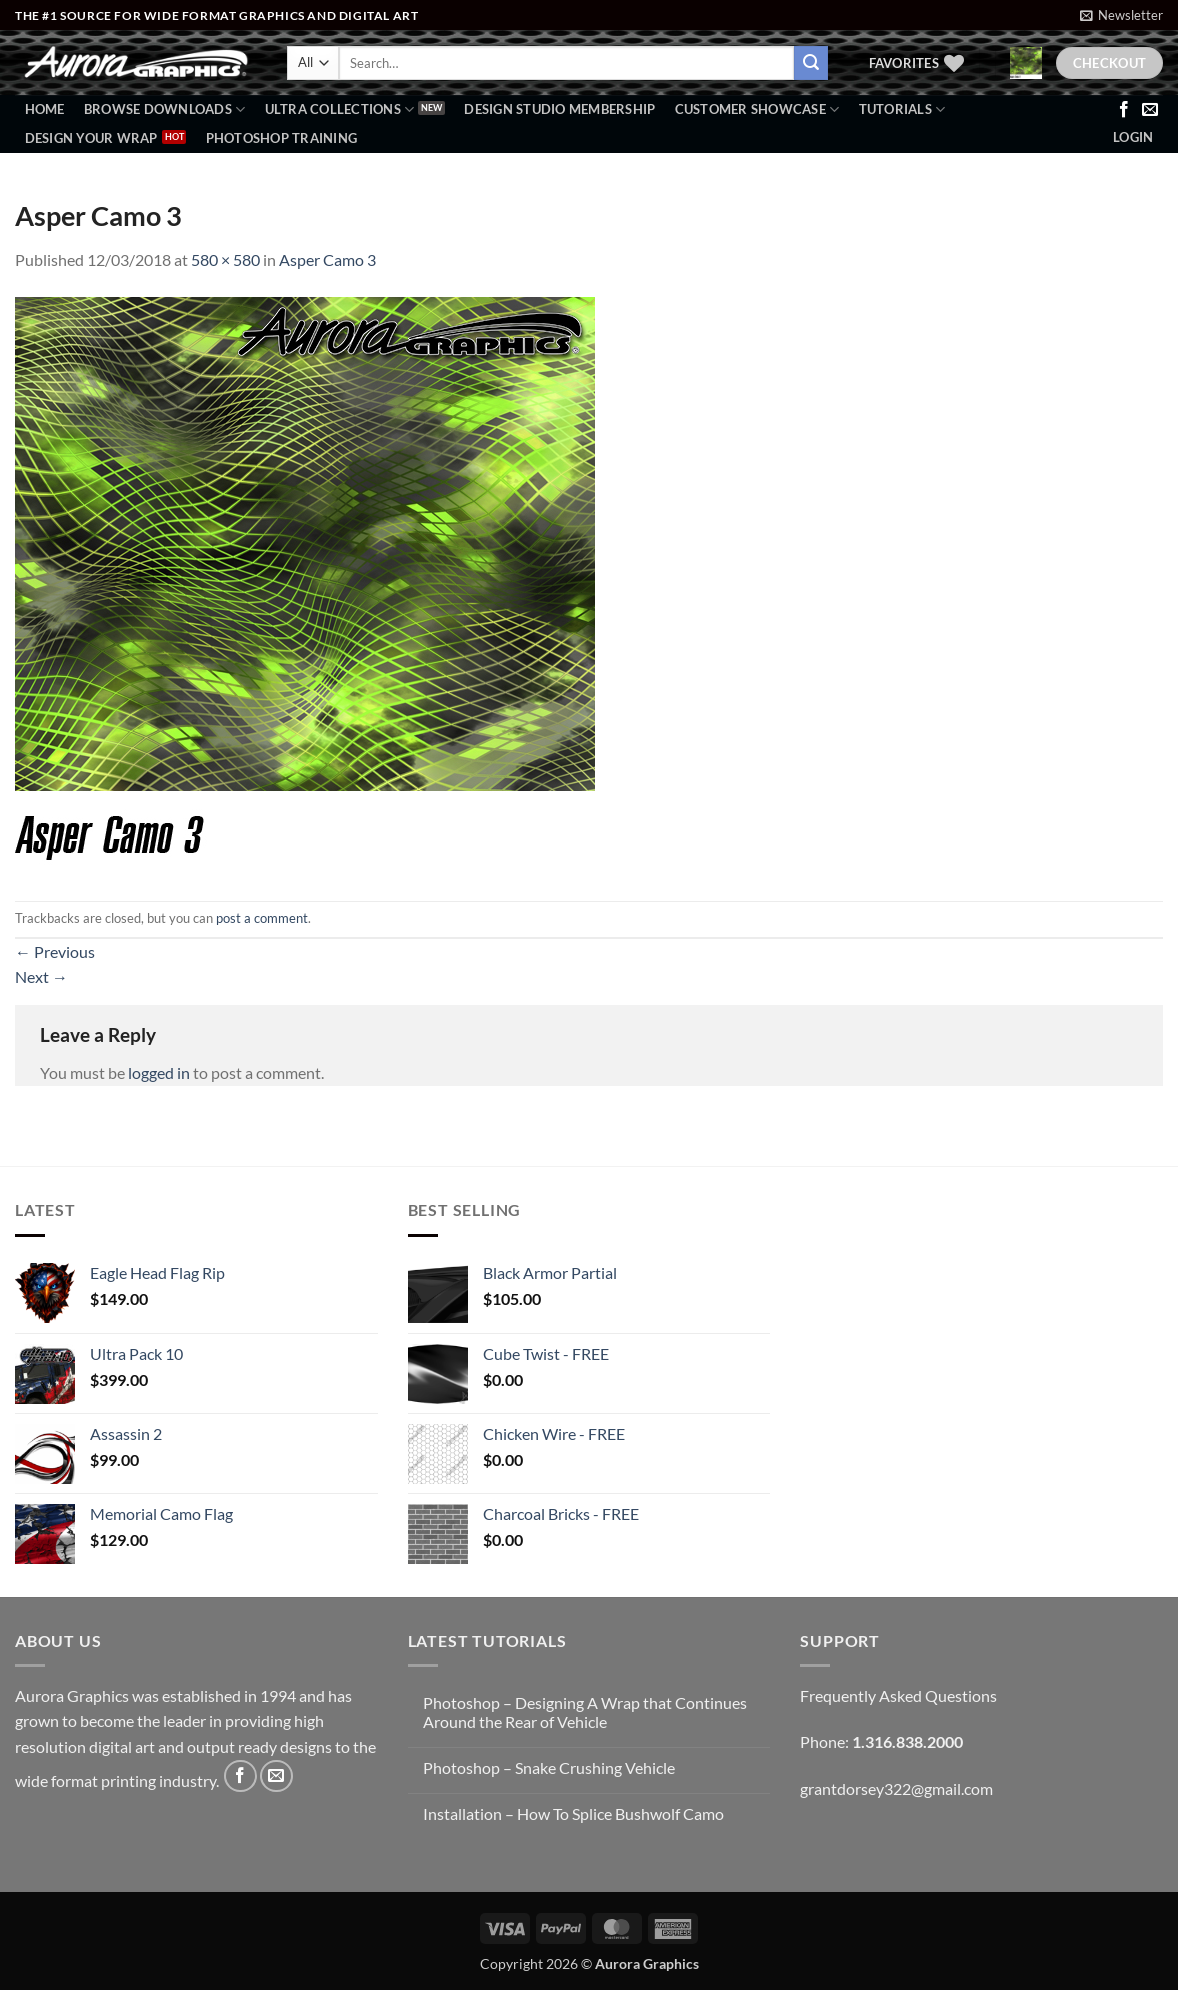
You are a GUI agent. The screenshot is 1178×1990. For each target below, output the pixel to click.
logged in (159, 1072)
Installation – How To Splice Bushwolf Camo (573, 1813)
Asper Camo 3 (327, 259)
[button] (1121, 15)
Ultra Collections (340, 109)
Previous (55, 951)
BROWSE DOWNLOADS (165, 109)
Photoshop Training (282, 138)
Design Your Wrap (91, 138)
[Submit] (811, 63)
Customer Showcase (757, 109)
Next (41, 976)
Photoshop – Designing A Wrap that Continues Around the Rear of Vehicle (585, 1712)
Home (45, 109)
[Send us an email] (1150, 110)
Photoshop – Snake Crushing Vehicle (549, 1767)
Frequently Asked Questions (898, 1695)
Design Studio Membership (559, 109)
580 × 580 (225, 259)
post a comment (262, 918)
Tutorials (902, 109)
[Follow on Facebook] (1124, 110)
